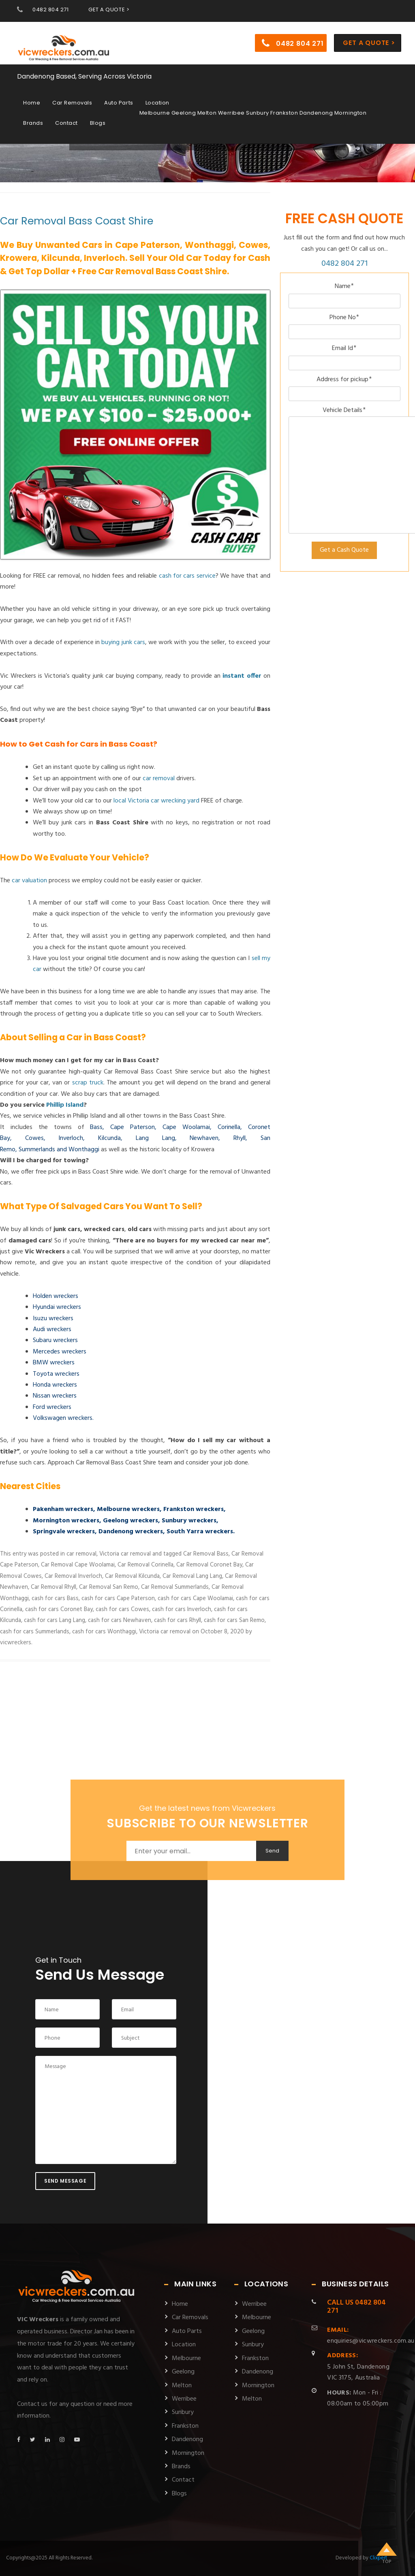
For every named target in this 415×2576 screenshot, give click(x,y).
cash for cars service (187, 576)
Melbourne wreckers (128, 1509)
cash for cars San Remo (234, 1620)
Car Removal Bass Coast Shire (76, 221)
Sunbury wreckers (189, 1520)
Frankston (185, 2426)
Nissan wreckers (55, 1396)
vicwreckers (15, 1643)
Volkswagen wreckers (62, 1418)
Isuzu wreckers (53, 1318)
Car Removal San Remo (108, 1587)
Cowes (34, 1138)
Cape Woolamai (186, 1127)
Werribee (184, 2399)
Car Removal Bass (206, 1554)
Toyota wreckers (56, 1374)
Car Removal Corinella (145, 1565)
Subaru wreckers (55, 1340)
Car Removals (72, 98)
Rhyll (239, 1138)
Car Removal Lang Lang (192, 1576)
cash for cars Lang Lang (54, 1620)
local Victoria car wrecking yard (156, 801)
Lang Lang (155, 1138)
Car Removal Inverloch (73, 1576)
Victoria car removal (125, 1554)
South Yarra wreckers (200, 1531)
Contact (66, 118)
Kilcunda (109, 1138)
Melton (182, 2385)
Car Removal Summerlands (175, 1587)
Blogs (98, 118)
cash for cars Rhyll (177, 1620)
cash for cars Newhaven (119, 1620)
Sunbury (183, 2412)
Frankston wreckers (193, 1509)
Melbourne (186, 2358)
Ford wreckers (52, 1407)
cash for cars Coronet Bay (59, 1609)
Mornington (188, 2453)
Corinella (229, 1127)
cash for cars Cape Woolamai (195, 1598)
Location (157, 98)
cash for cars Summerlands (34, 1632)
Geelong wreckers (130, 1520)
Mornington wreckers (66, 1520)
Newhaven (204, 1138)
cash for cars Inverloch (181, 1609)
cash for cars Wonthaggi (104, 1632)
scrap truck (87, 1083)
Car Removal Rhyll (53, 1587)
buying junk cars (123, 642)
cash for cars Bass (55, 1598)
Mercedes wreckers (59, 1352)
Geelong (183, 2372)
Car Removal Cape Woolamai (78, 1565)
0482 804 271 (50, 9)
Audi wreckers (52, 1329)
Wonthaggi (83, 1149)
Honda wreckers (55, 1385)
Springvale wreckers (64, 1531)
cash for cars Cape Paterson (118, 1598)
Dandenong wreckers (130, 1531)
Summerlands (37, 1149)
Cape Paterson (132, 1127)
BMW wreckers (54, 1362)
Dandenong (187, 2439)
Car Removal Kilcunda (132, 1576)
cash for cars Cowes (122, 1609)
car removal (159, 778)
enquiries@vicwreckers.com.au (370, 2335)
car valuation (29, 880)
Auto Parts (118, 98)
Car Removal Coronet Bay (209, 1565)
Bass (96, 1127)
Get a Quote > (369, 38)
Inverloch (70, 1138)
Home (31, 98)
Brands (33, 118)
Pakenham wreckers (63, 1509)
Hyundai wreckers (57, 1307)
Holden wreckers (55, 1296)
